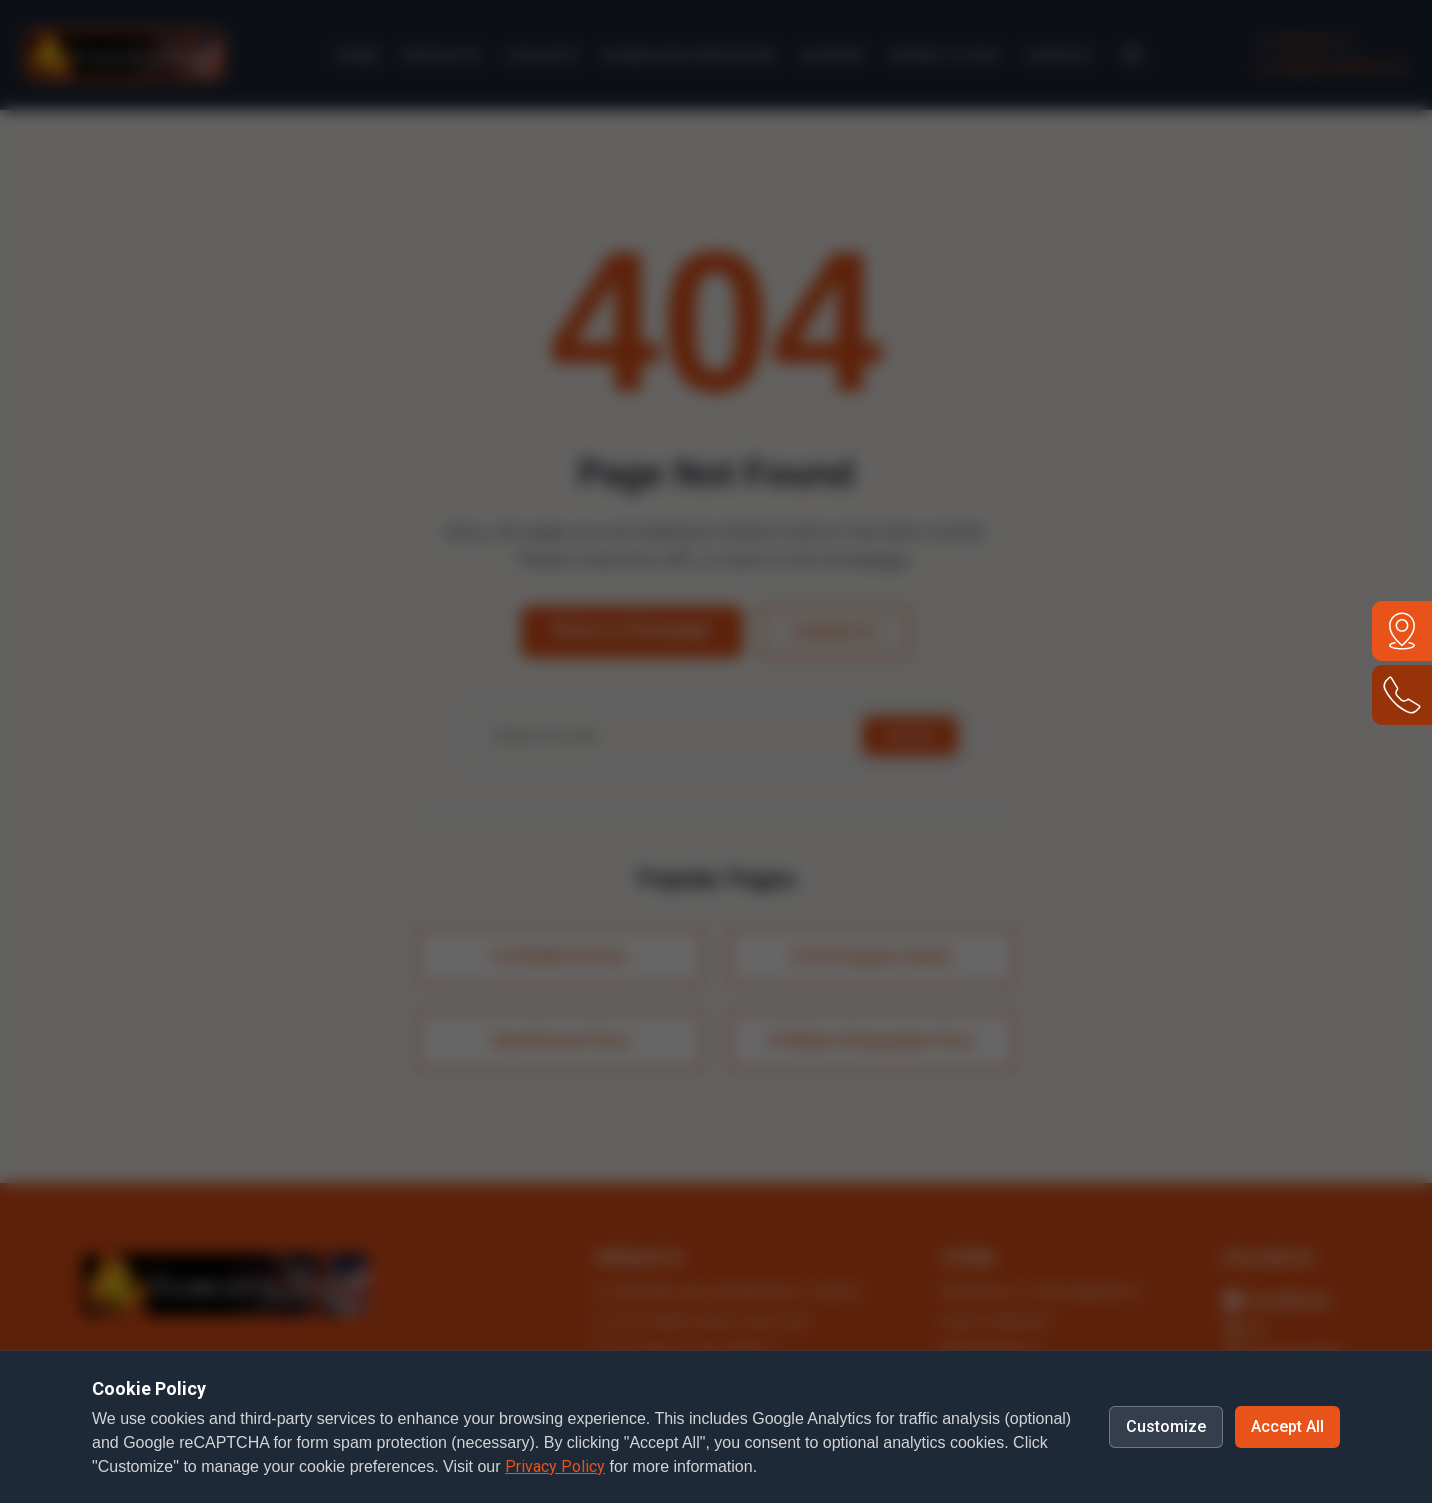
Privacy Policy (555, 1466)
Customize (1166, 1426)
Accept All (1287, 1426)
